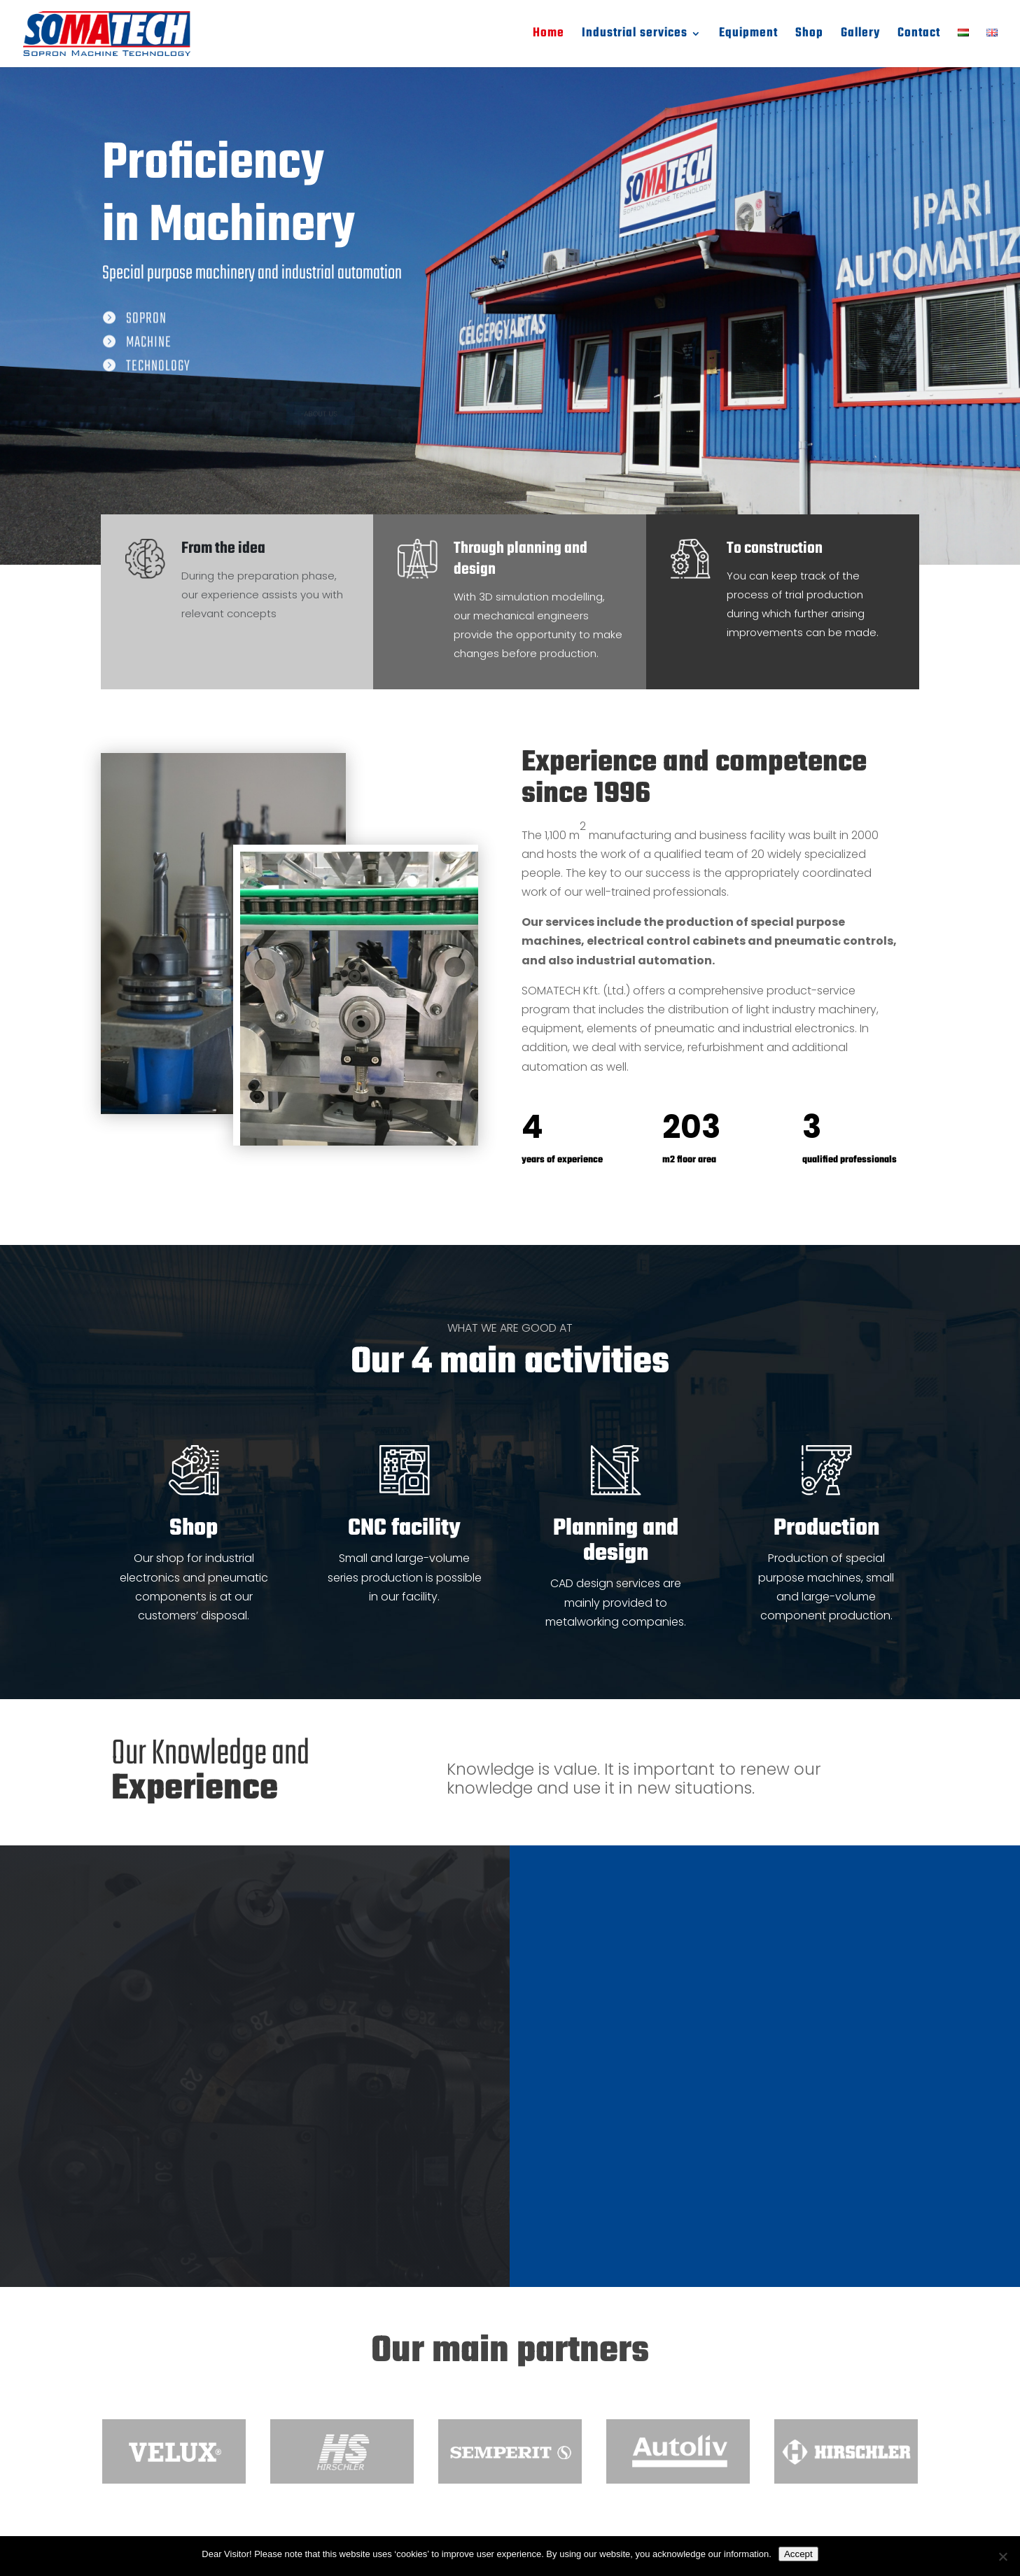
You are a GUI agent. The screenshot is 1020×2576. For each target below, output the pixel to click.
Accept (798, 2554)
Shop (809, 36)
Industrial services (634, 36)
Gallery (860, 36)
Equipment (748, 36)
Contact (918, 36)
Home (548, 36)
